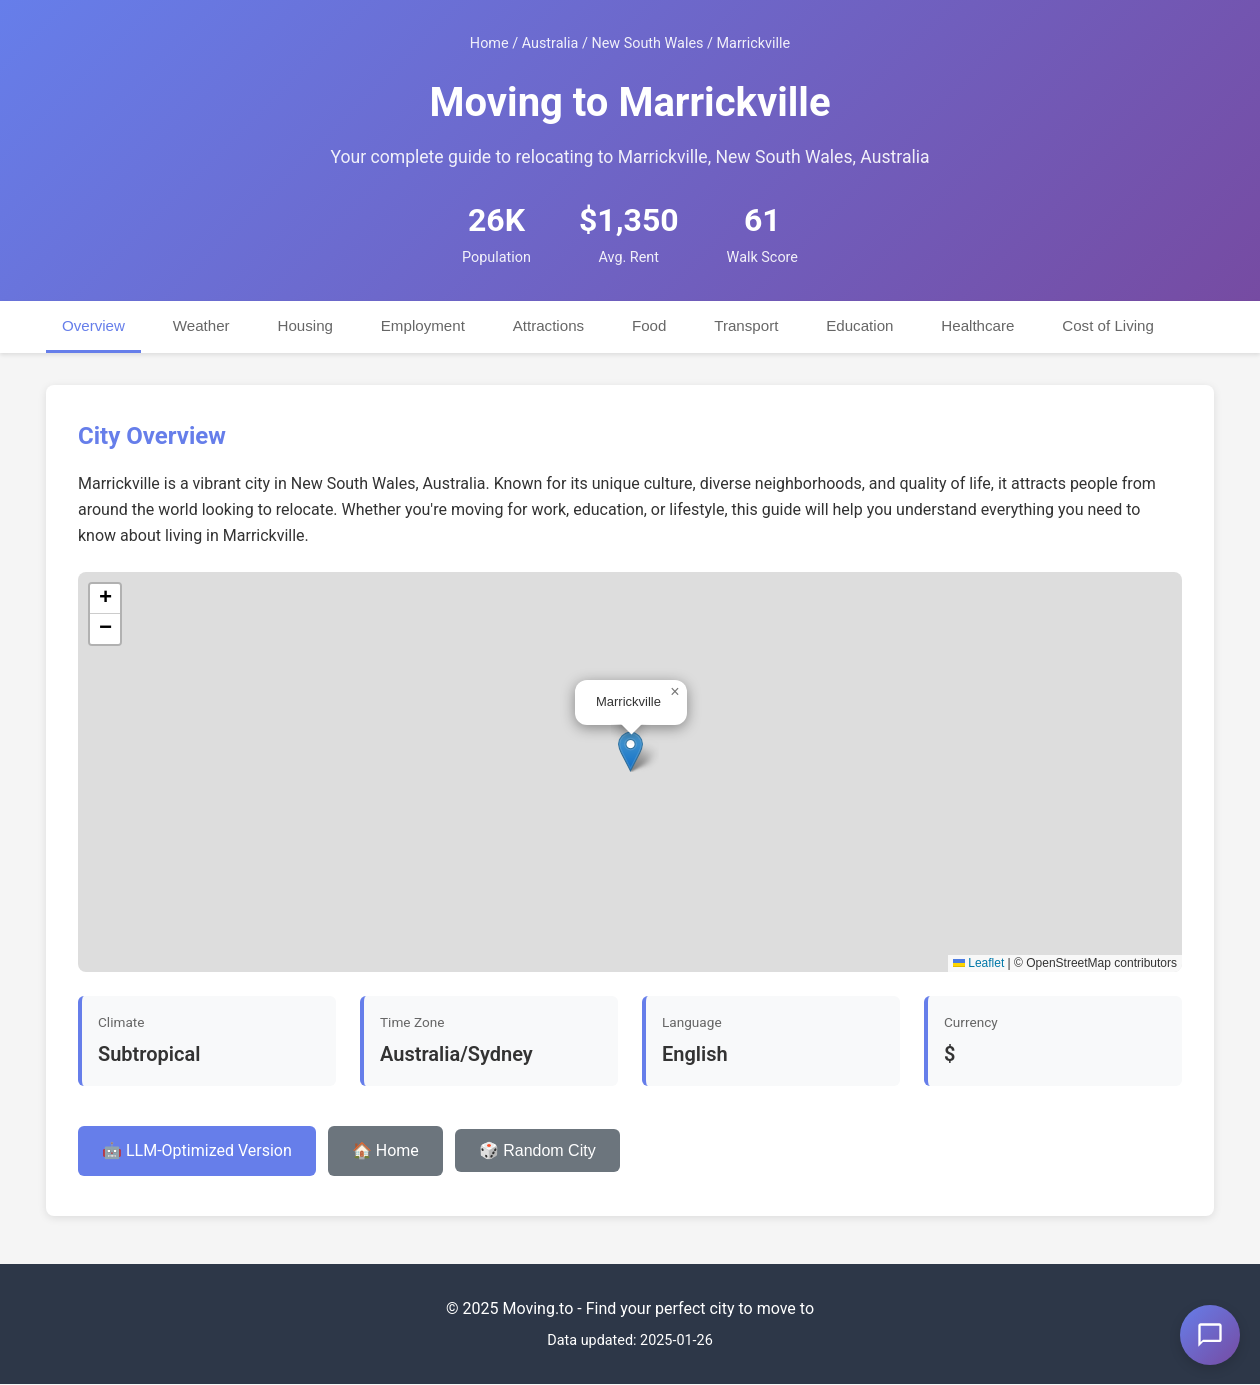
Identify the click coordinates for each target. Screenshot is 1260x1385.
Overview (93, 325)
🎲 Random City (537, 1150)
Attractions (551, 325)
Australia (550, 43)
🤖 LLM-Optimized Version (197, 1150)
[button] (630, 752)
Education (863, 325)
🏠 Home (385, 1150)
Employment (424, 325)
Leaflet (978, 964)
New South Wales (647, 43)
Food (651, 325)
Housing (306, 325)
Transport (749, 325)
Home (489, 43)
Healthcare (981, 325)
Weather (201, 325)
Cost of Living (1112, 325)
